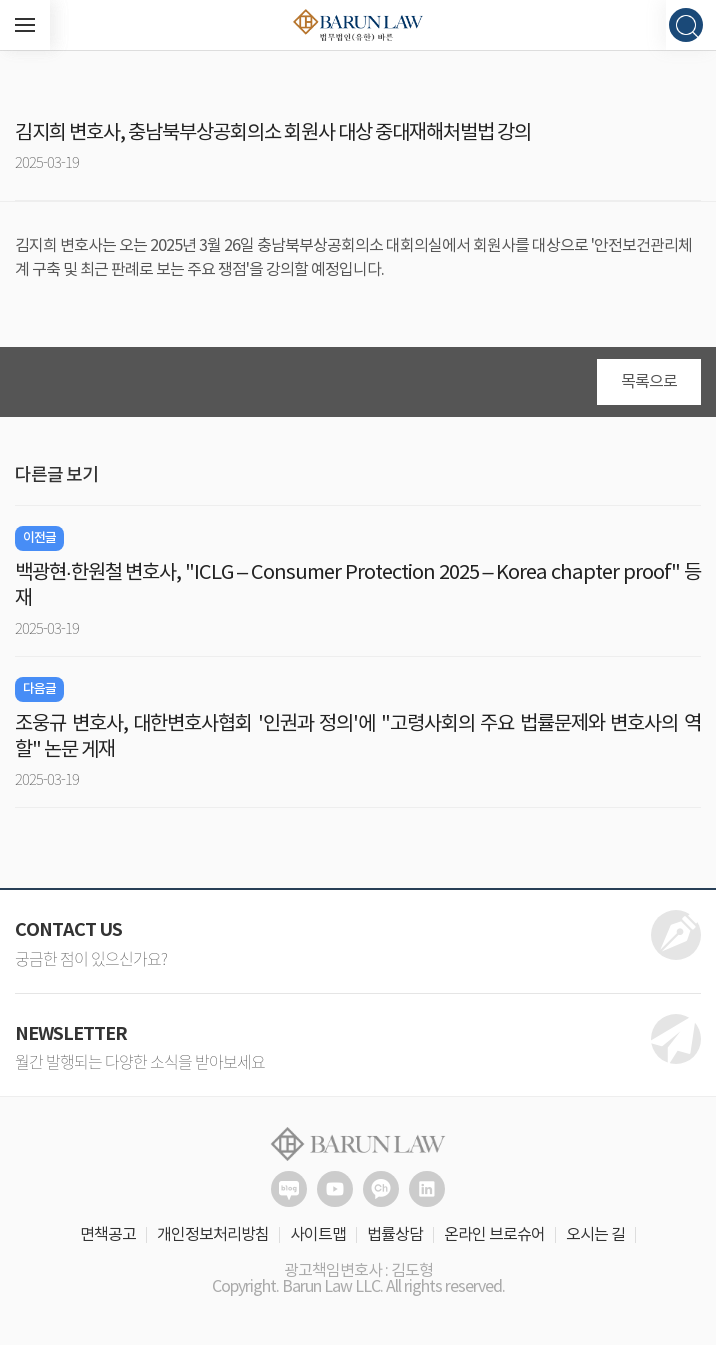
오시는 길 (595, 1235)
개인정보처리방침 (213, 1235)
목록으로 (649, 382)
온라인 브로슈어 (494, 1235)
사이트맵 (318, 1235)
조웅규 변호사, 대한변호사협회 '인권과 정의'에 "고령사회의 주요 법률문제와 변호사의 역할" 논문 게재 (358, 737)
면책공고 (108, 1235)
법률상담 (395, 1235)
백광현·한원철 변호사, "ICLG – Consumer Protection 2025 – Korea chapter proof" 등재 (358, 586)
